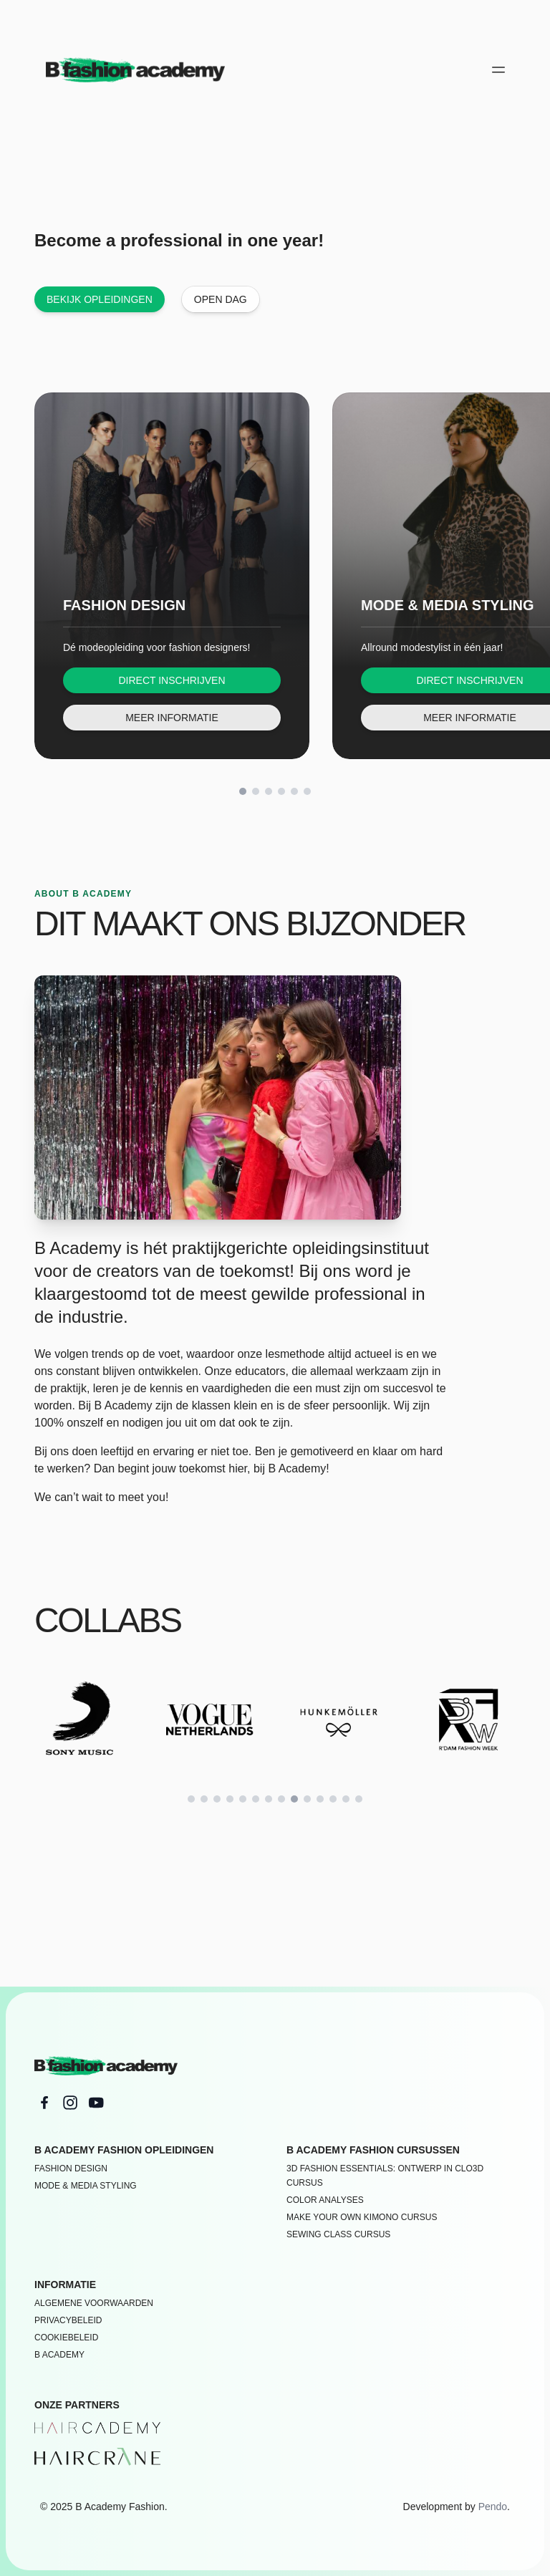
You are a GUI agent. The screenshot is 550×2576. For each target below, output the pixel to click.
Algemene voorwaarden (93, 2303)
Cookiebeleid (66, 2338)
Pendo (492, 2506)
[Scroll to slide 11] (320, 1799)
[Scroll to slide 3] (268, 791)
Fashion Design (70, 2168)
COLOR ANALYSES (325, 2200)
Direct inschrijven (171, 680)
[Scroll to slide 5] (294, 791)
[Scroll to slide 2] (255, 791)
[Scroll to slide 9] (294, 1799)
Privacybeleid (68, 2320)
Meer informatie (171, 717)
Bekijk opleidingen (100, 299)
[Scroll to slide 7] (268, 1799)
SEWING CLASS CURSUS (338, 2234)
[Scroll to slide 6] (307, 791)
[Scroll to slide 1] (242, 791)
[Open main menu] (498, 69)
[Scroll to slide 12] (333, 1799)
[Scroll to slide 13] (345, 1799)
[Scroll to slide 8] (281, 1799)
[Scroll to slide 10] (307, 1799)
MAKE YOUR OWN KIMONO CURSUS (361, 2217)
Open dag (220, 299)
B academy (59, 2355)
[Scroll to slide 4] (281, 791)
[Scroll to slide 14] (358, 1799)
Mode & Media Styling (85, 2186)
